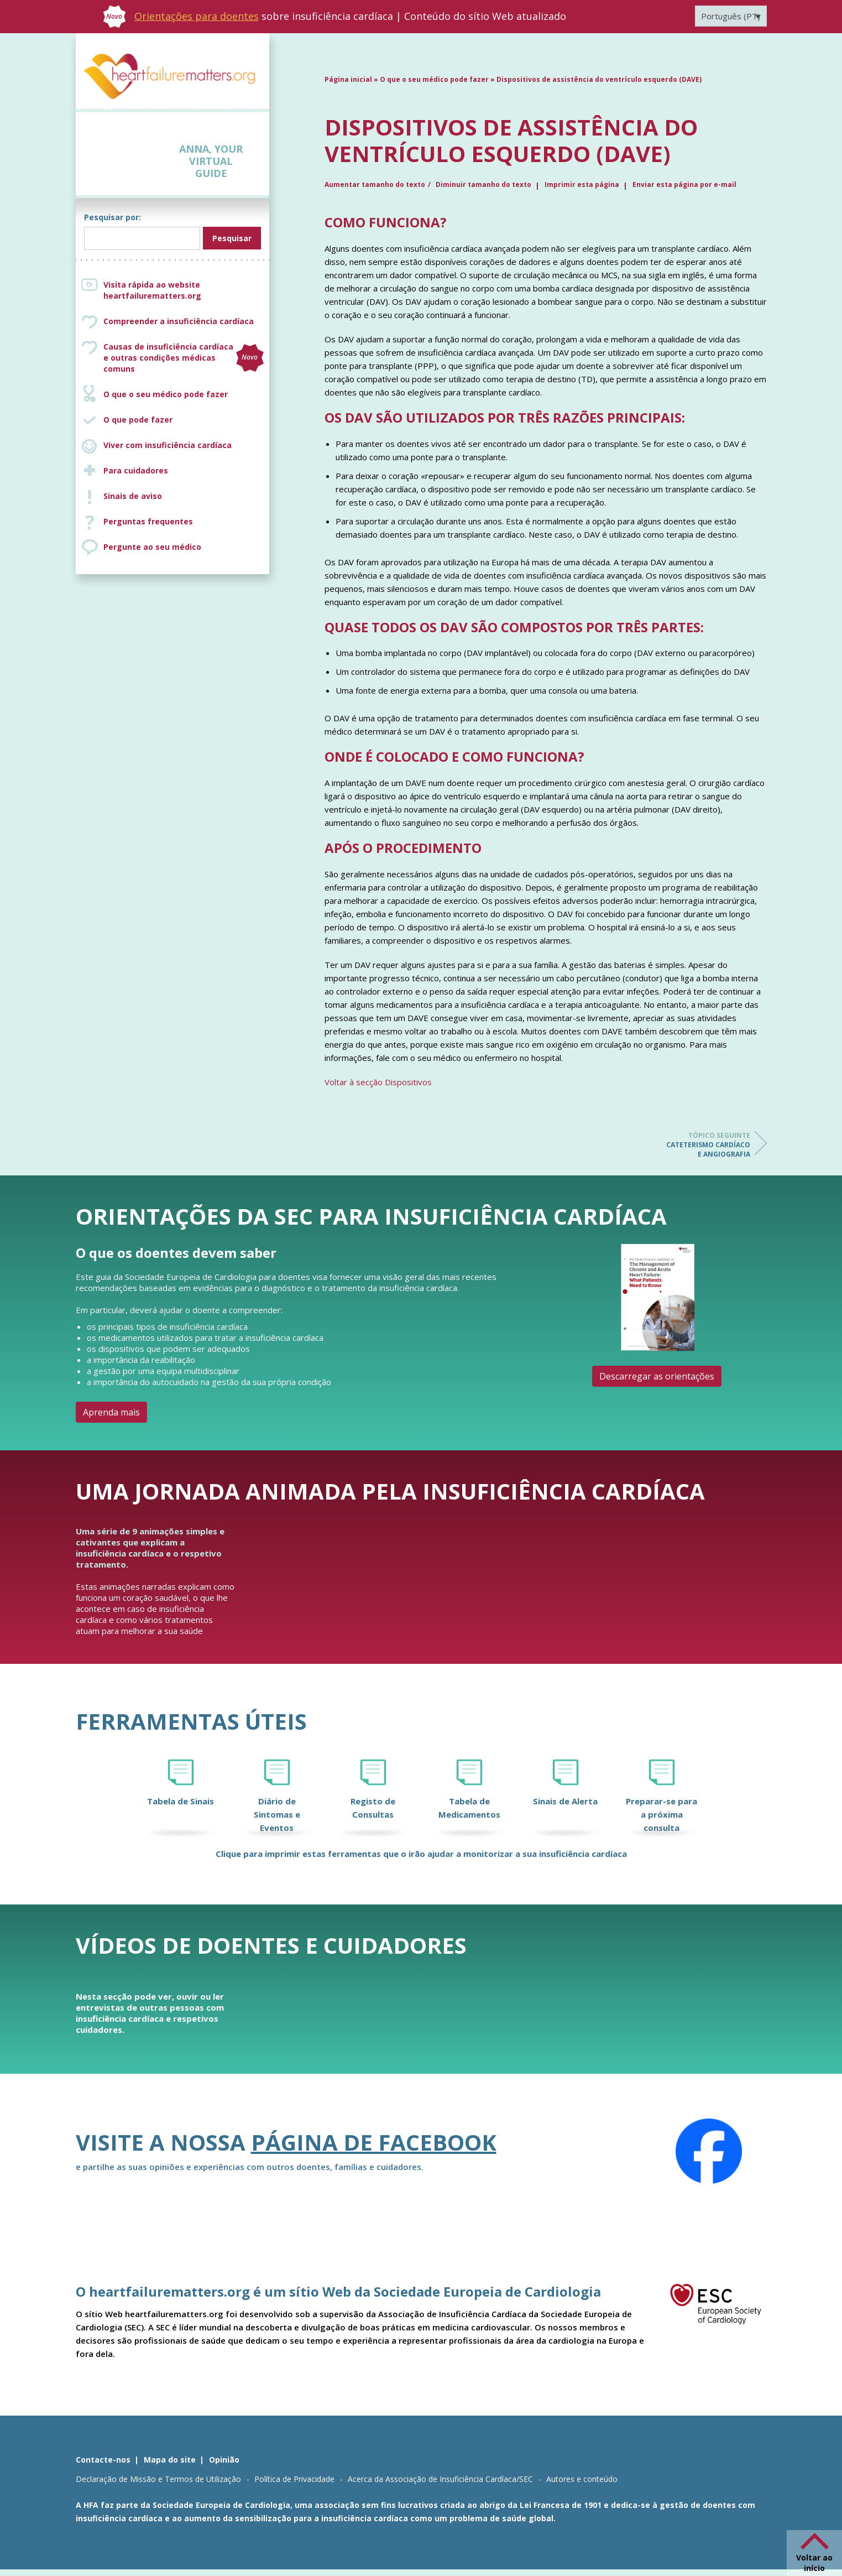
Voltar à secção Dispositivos (378, 1081)
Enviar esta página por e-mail (684, 184)
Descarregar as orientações (656, 1376)
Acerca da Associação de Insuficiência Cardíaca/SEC (440, 2479)
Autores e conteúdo (582, 2479)
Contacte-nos (103, 2459)
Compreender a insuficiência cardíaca (178, 321)
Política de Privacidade (294, 2479)
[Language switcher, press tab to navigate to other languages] (731, 16)
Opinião (224, 2459)
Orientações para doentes (196, 16)
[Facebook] (709, 2151)
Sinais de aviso (132, 496)
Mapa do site (170, 2459)
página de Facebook (373, 2142)
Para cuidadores (135, 470)
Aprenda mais (111, 1412)
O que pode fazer (137, 419)
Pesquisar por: (112, 217)
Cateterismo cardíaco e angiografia (706, 1145)
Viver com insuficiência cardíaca (167, 445)
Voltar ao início (814, 2562)
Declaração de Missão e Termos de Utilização (158, 2479)
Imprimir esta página (582, 184)
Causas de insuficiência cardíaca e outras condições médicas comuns (183, 357)
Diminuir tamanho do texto (483, 184)
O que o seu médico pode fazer (165, 394)
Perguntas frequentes (148, 521)
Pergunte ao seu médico (152, 547)
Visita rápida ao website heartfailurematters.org (152, 290)
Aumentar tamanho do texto (375, 184)
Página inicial (348, 79)
